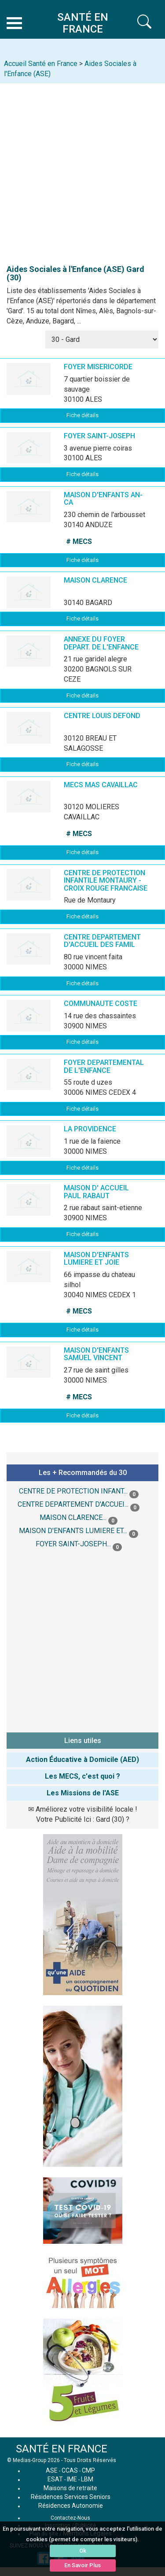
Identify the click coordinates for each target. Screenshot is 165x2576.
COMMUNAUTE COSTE (100, 1003)
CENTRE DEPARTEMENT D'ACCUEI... (73, 1504)
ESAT (55, 2479)
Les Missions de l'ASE (83, 1793)
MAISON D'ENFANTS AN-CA (103, 499)
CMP (88, 2470)
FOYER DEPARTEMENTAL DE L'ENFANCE (104, 1066)
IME (72, 2479)
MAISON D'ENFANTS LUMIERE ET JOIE (96, 1259)
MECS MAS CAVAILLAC (101, 785)
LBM (87, 2479)
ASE (52, 2470)
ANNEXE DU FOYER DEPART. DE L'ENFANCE (101, 643)
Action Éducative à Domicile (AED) (82, 1759)
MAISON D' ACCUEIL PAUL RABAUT (96, 1192)
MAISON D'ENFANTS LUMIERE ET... (73, 1531)
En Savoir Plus (82, 2565)
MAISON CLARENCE (95, 580)
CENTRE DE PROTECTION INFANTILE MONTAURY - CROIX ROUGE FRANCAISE (105, 880)
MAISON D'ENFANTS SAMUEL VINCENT (96, 1354)
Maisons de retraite (70, 2488)
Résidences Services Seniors (70, 2496)
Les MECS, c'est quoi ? (82, 1776)
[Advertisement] (82, 170)
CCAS (70, 2470)
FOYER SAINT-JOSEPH (99, 436)
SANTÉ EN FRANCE (61, 2449)
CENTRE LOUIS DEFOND (102, 716)
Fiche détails (82, 415)
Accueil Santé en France (40, 63)
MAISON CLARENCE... (73, 1517)
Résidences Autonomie (70, 2505)
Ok (82, 2550)
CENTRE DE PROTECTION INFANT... (73, 1491)
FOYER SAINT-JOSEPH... (73, 1544)
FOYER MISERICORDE (98, 367)
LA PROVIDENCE (90, 1129)
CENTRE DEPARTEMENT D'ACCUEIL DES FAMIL (102, 941)
